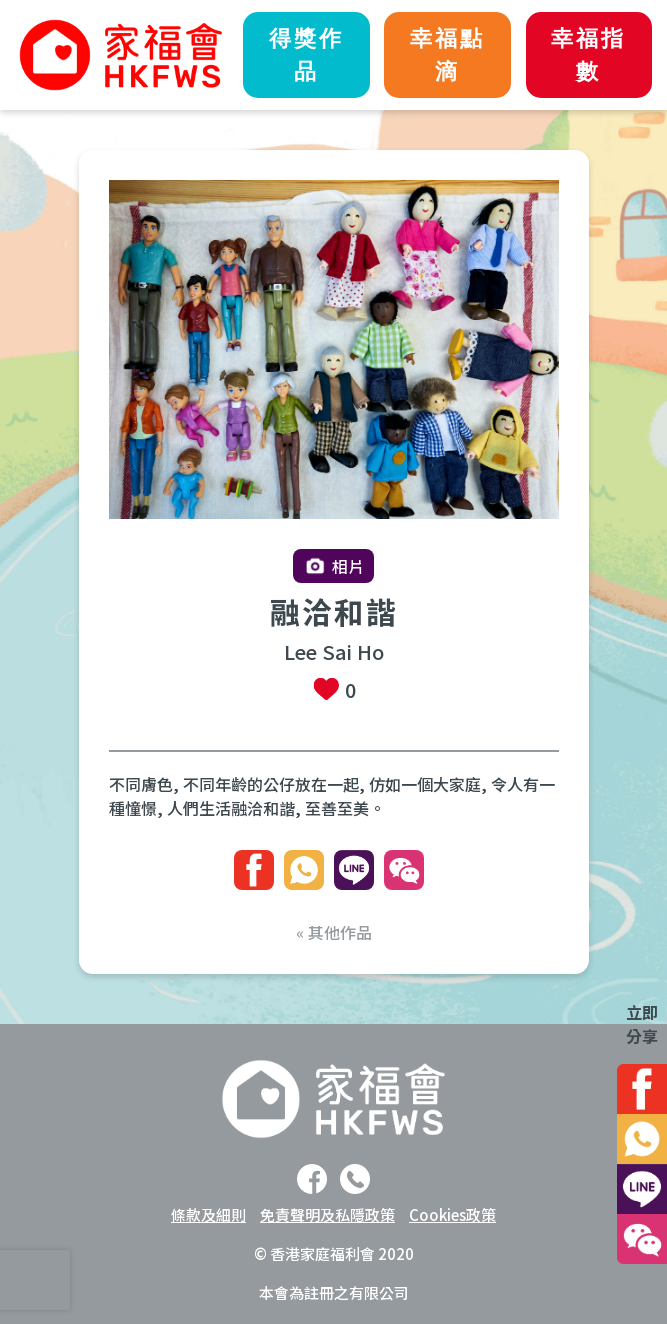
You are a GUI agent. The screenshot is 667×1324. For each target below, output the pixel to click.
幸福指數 (588, 55)
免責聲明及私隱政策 (327, 1214)
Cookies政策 (452, 1214)
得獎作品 (306, 55)
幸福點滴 (447, 55)
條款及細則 (208, 1214)
